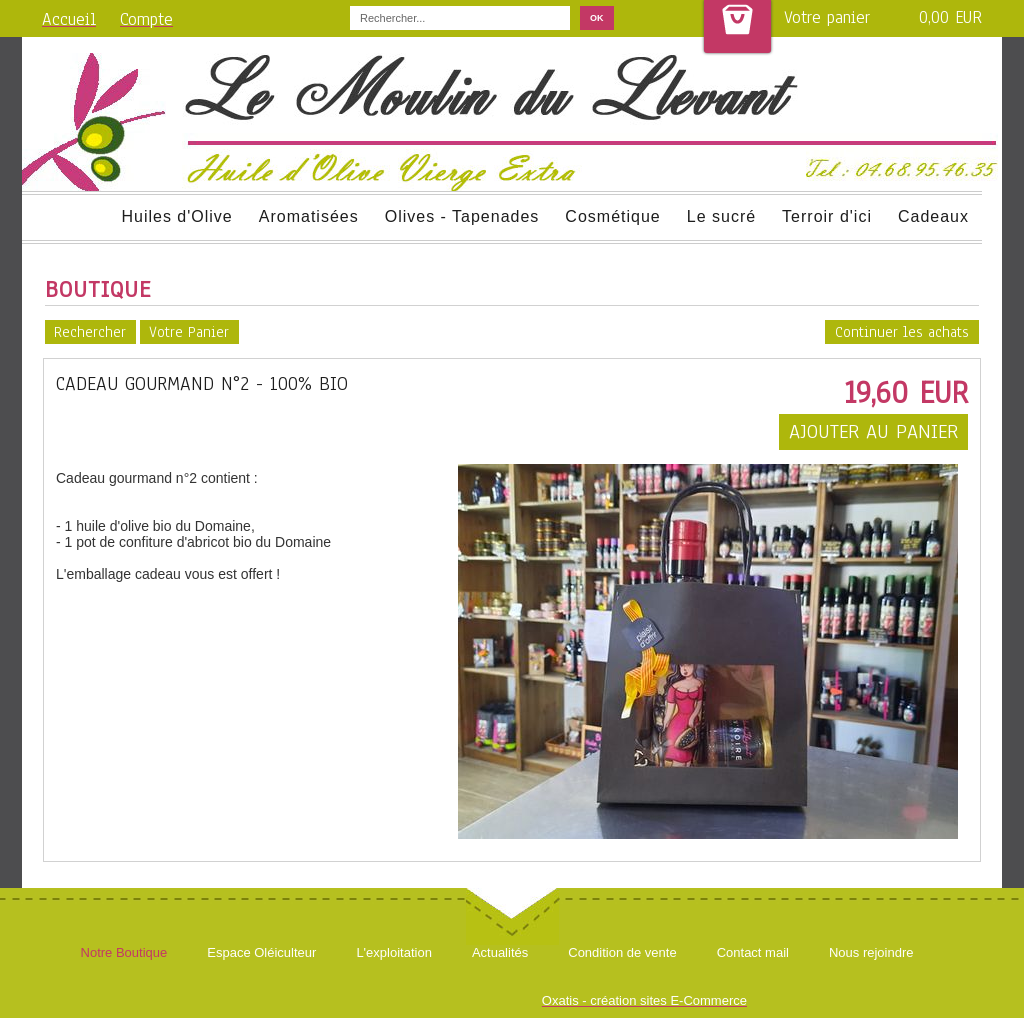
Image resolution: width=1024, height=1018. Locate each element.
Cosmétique (612, 216)
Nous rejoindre (871, 952)
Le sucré (721, 216)
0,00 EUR (950, 17)
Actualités (500, 952)
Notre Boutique (124, 952)
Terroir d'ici (827, 216)
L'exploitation (393, 952)
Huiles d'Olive (176, 216)
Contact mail (753, 952)
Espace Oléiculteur (261, 952)
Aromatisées (309, 216)
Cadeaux (933, 216)
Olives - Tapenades (462, 216)
